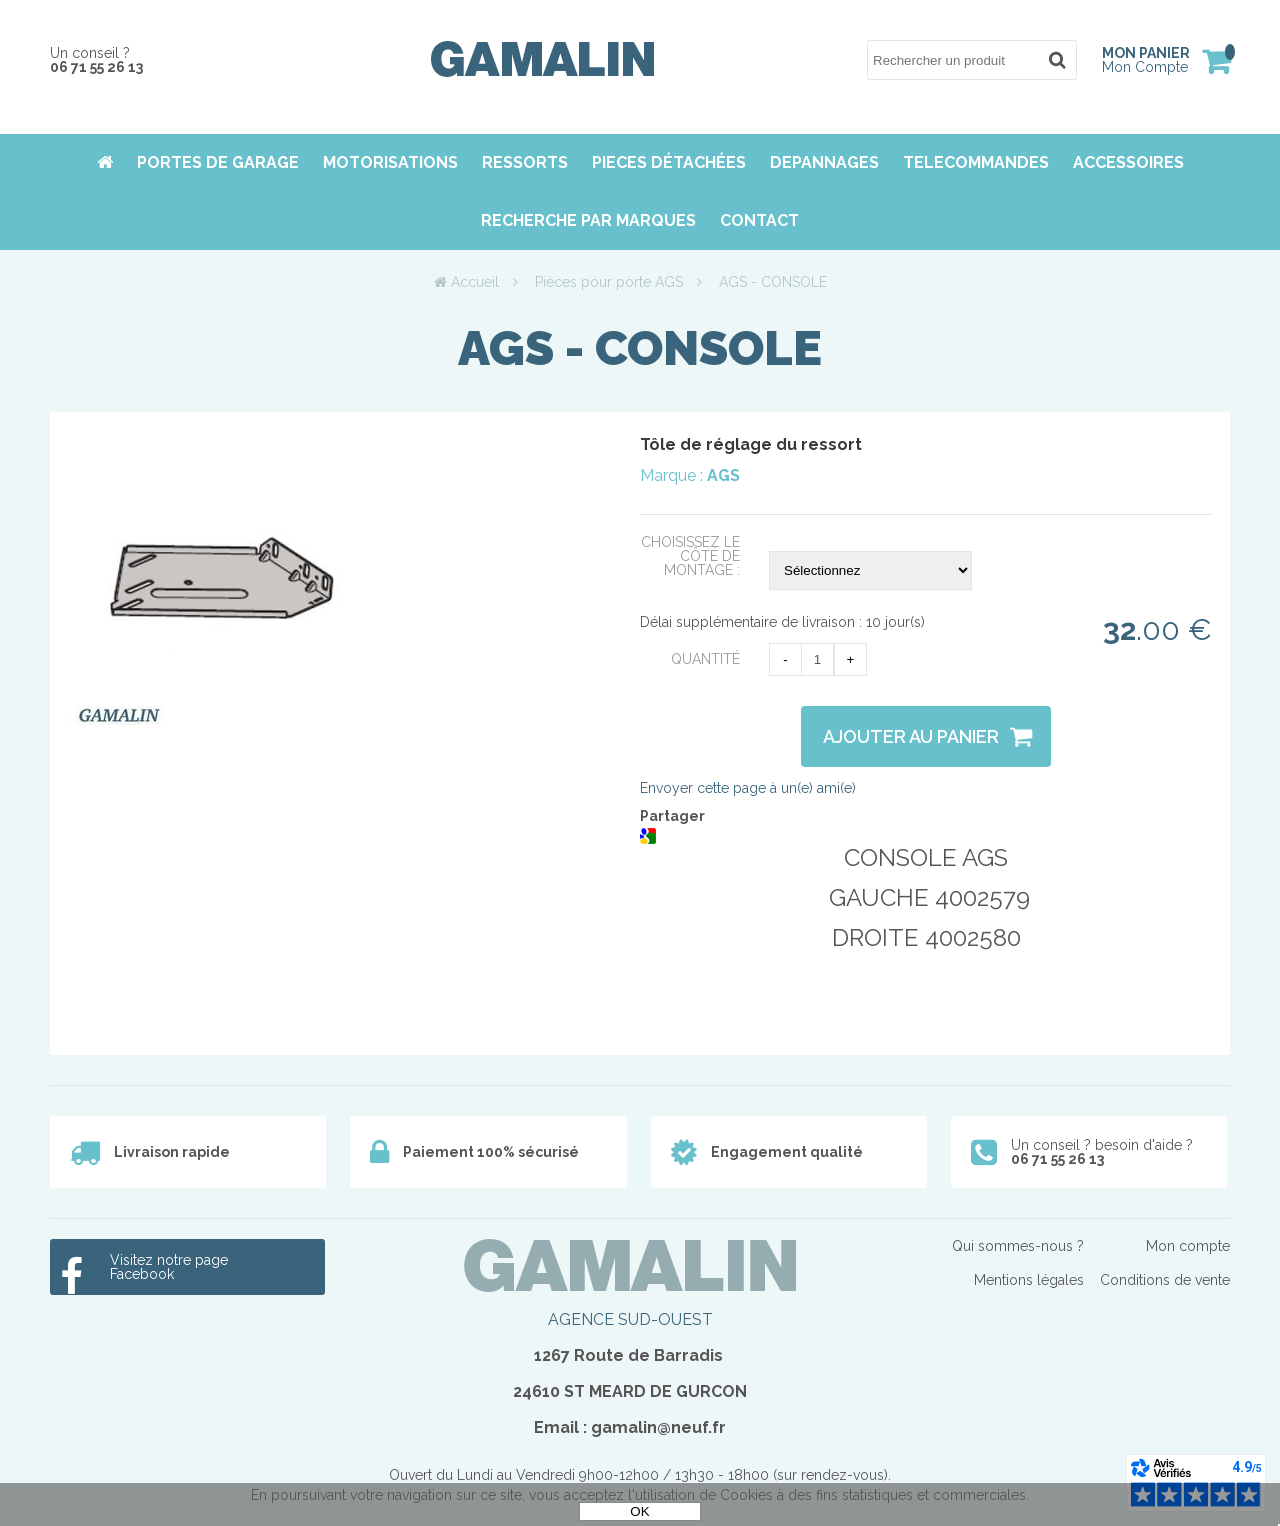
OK (639, 1511)
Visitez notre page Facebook (169, 1267)
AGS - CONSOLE (640, 348)
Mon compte (1188, 1246)
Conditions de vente (1165, 1280)
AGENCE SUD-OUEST (630, 1319)
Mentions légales (1029, 1280)
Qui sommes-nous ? (1018, 1246)
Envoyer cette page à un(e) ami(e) (748, 788)
